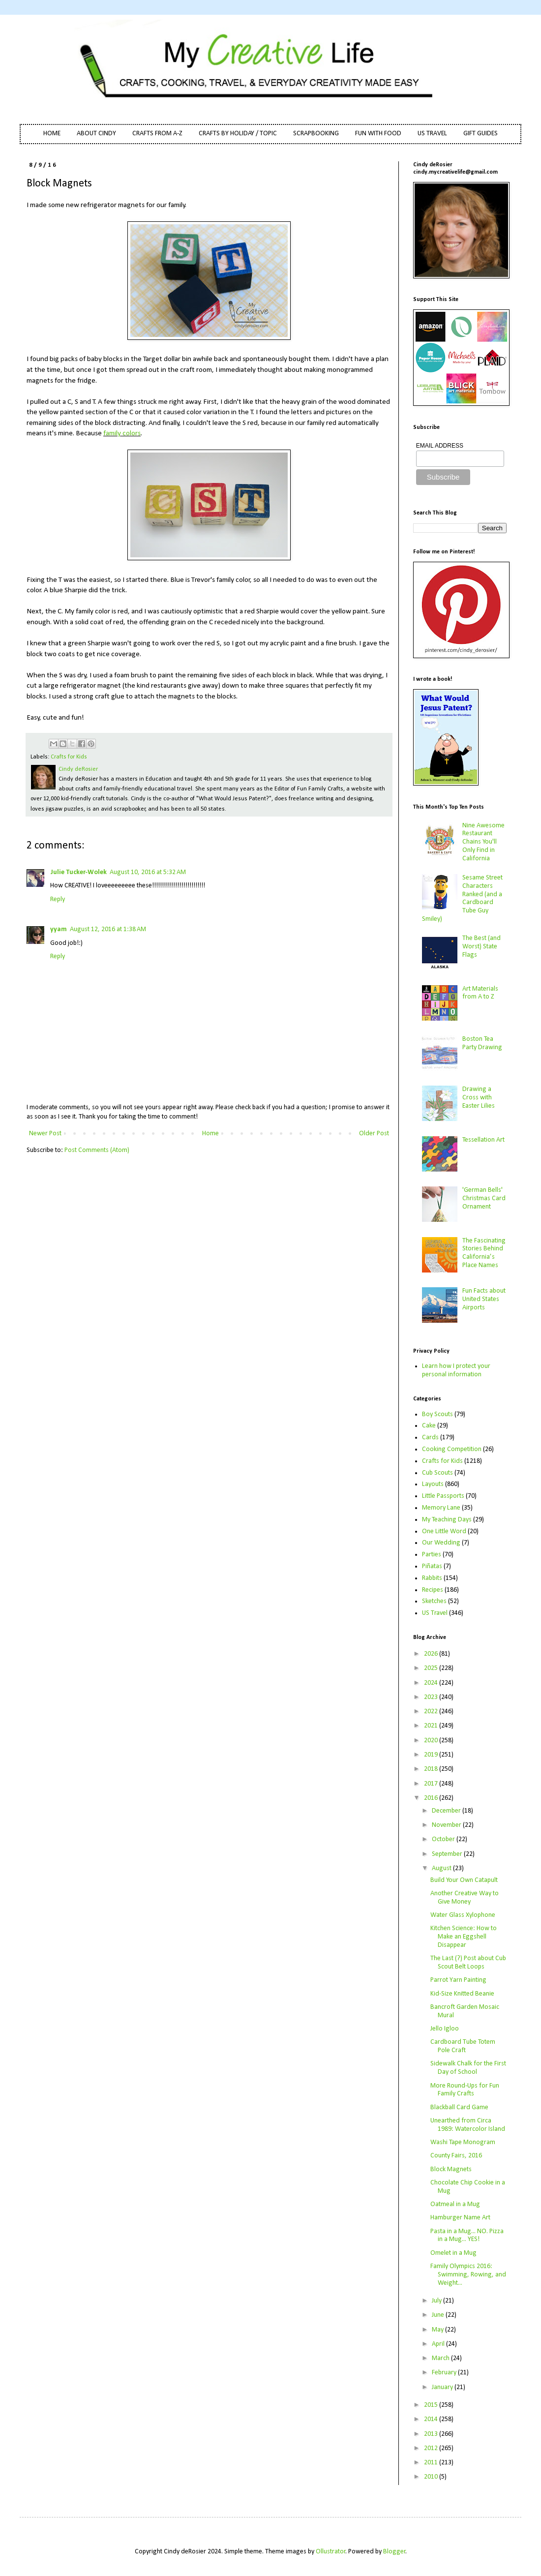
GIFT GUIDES (480, 133)
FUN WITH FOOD (378, 133)
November (447, 1825)
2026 (431, 1654)
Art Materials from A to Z (480, 993)
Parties (431, 1554)
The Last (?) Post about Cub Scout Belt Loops (468, 1962)
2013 (431, 2434)
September (448, 1854)
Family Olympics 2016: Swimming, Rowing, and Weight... (468, 2275)
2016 (431, 1798)
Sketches (434, 1601)
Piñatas (432, 1566)
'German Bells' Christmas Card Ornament (484, 1198)
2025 (431, 1668)
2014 (431, 2419)
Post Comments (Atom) (96, 1150)
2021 (431, 1725)
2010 (431, 2477)
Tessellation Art (483, 1140)
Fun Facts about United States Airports (484, 1299)
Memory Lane (441, 1508)
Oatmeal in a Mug (455, 2204)
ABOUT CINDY (96, 133)
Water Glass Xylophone (462, 1915)
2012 (431, 2448)
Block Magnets (451, 2169)
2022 (431, 1711)
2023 (431, 1697)
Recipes (432, 1590)
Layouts (433, 1484)
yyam (58, 929)
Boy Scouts (437, 1414)
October (444, 1839)
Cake (429, 1425)
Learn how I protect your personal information (456, 1370)
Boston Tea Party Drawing (482, 1043)
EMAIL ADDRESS (439, 445)
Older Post (374, 1133)
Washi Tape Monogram (462, 2142)
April (439, 2344)
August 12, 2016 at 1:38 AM (108, 929)
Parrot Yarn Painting (458, 1980)
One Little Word (444, 1531)
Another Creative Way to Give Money (464, 1898)
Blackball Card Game (459, 2107)
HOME (51, 133)
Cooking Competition (451, 1449)
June (439, 2315)
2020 (431, 1740)
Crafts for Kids (69, 757)
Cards (430, 1437)
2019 (431, 1754)
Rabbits (432, 1578)
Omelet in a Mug (453, 2253)
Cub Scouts (437, 1473)
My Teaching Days (447, 1519)
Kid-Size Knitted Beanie (462, 1994)
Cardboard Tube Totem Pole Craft (462, 2046)
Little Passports (443, 1496)
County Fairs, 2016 (456, 2155)
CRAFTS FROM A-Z (157, 133)
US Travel (435, 1613)
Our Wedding (441, 1542)
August (442, 1868)
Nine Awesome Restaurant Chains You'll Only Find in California (483, 842)
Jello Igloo (444, 2028)
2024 (431, 1683)
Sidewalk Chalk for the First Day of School (468, 2068)
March (441, 2358)
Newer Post (45, 1133)
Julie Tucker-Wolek (78, 872)
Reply (57, 899)
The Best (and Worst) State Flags (481, 947)
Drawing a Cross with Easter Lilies (478, 1098)
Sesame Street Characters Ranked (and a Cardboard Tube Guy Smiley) (462, 898)
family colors (122, 433)
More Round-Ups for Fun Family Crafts (464, 2090)
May (438, 2330)
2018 (431, 1769)
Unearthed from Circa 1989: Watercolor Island (467, 2125)
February (445, 2372)
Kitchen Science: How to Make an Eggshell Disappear (463, 1937)
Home (210, 1133)
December (447, 1811)
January (443, 2387)
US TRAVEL (432, 133)
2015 (431, 2405)
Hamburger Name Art (460, 2217)
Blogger (394, 2551)
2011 (431, 2462)
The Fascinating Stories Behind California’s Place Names (484, 1253)
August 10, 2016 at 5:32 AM (148, 872)
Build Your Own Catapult (464, 1880)
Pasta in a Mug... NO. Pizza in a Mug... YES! (467, 2235)
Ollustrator (331, 2551)
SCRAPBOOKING (316, 133)
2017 (431, 1784)
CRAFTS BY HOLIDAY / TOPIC (238, 133)
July (437, 2300)
